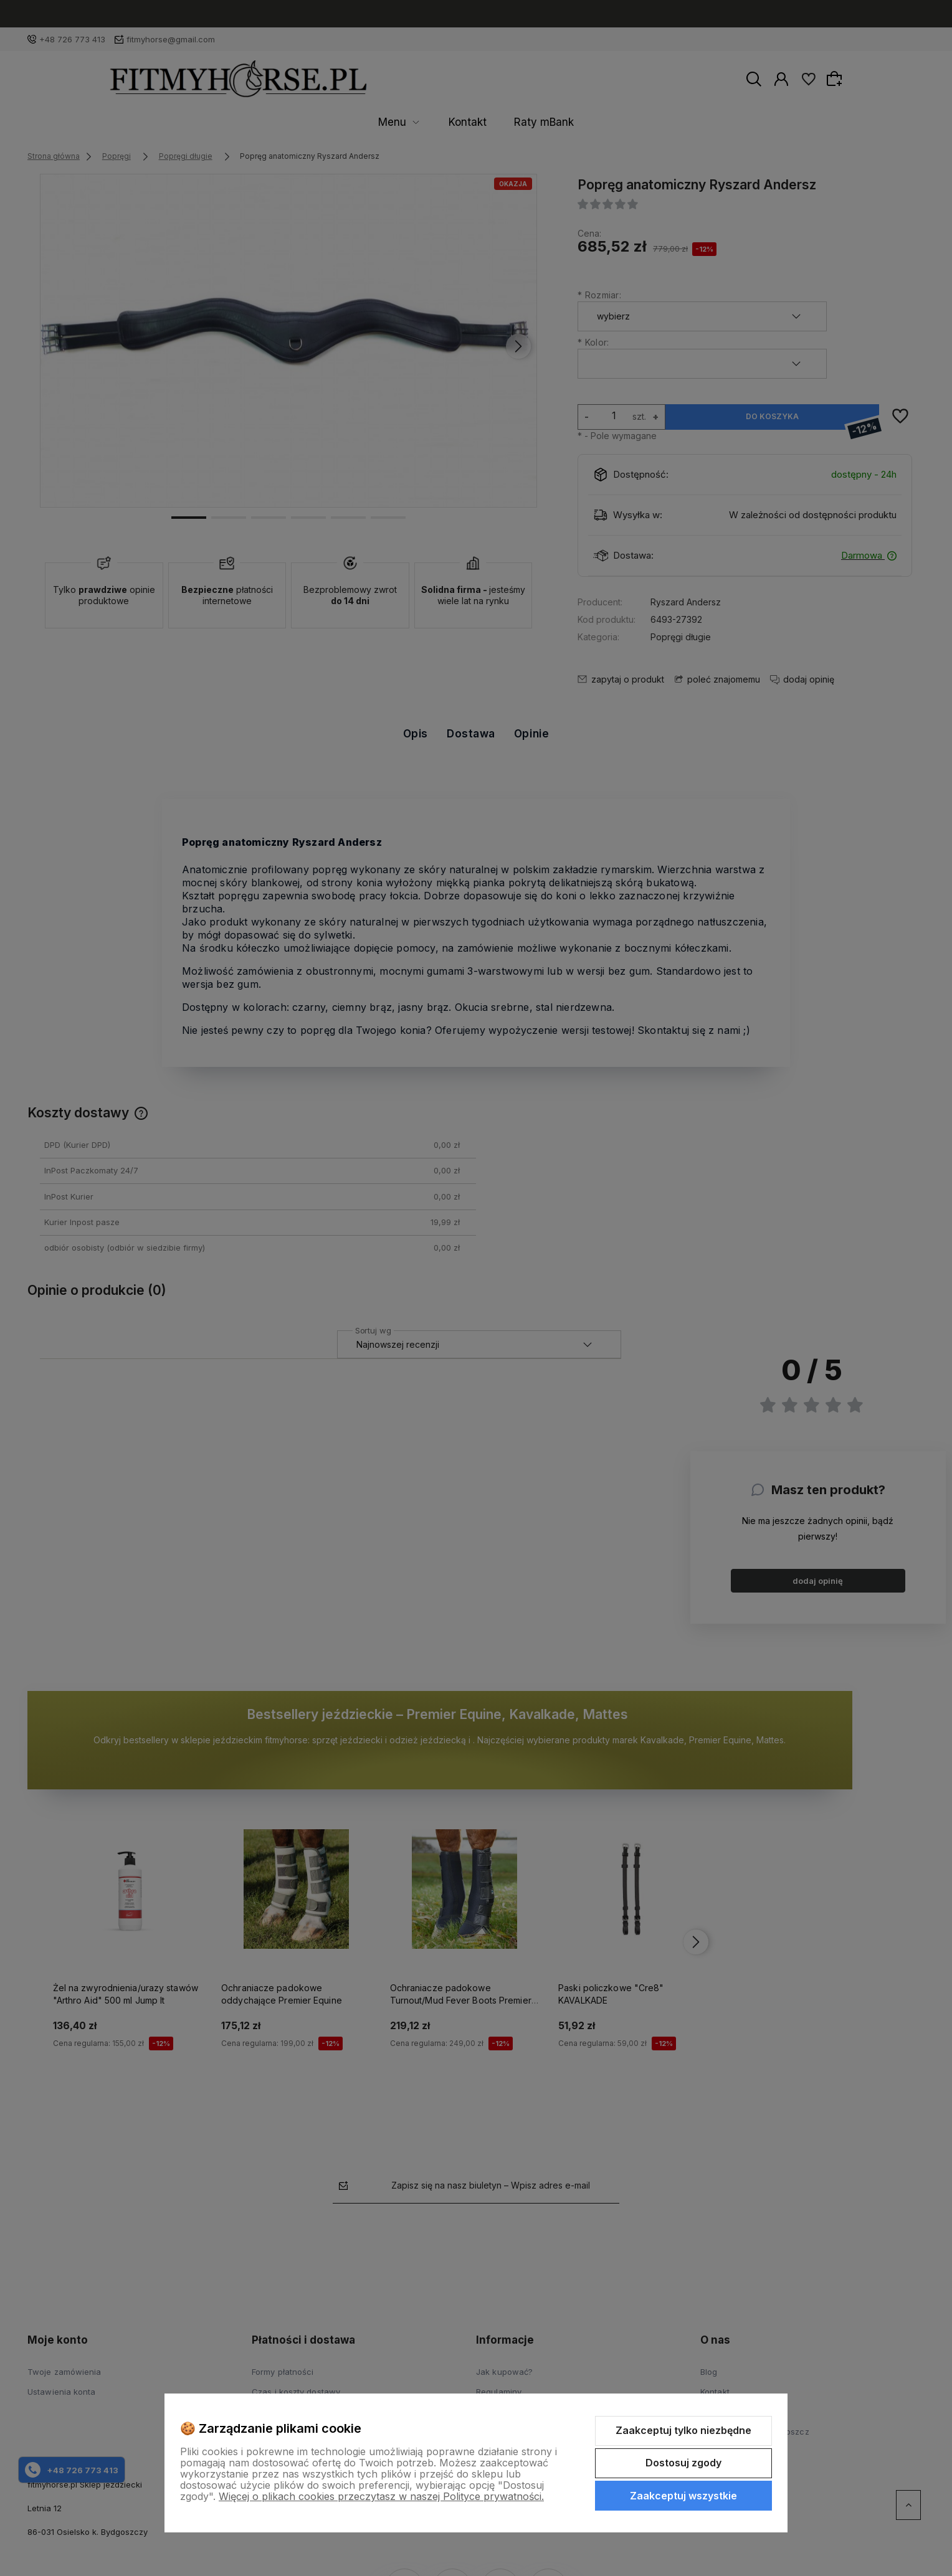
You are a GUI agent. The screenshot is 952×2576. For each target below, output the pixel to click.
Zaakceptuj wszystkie (683, 2495)
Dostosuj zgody (683, 2462)
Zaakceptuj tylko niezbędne (683, 2430)
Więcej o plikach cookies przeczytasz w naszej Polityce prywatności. (381, 2496)
